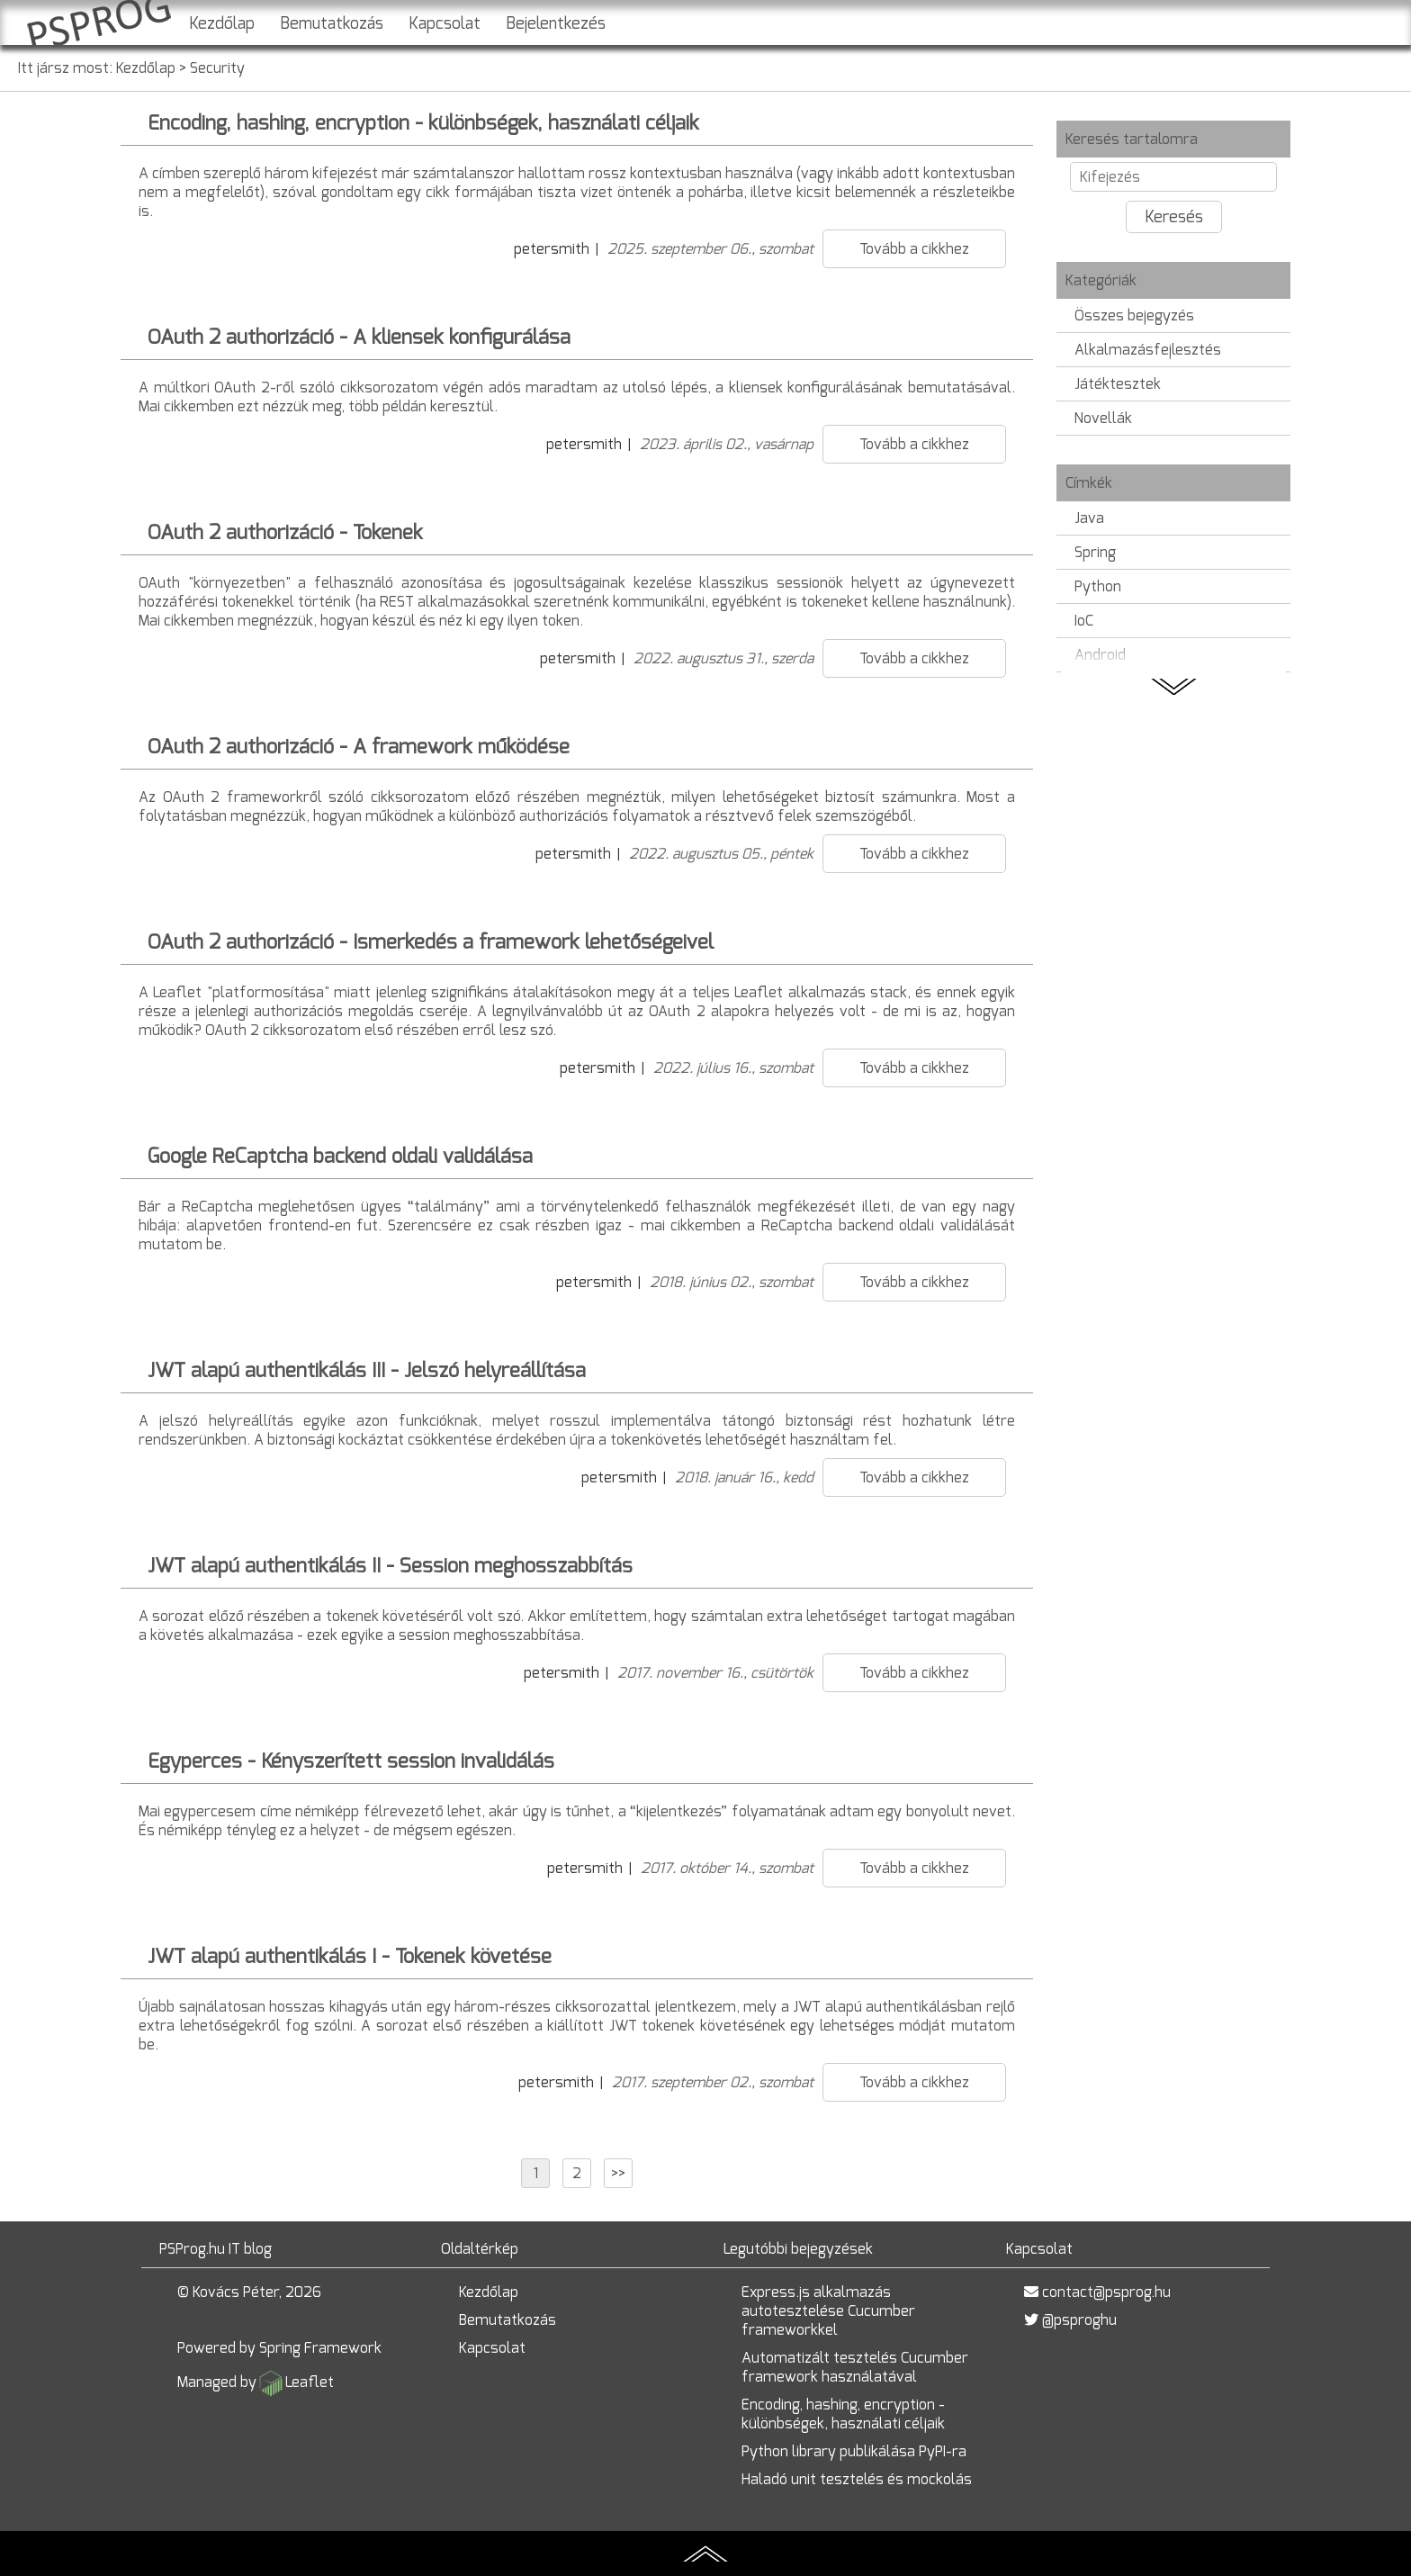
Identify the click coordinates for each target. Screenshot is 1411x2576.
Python (1097, 586)
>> (618, 2173)
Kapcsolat (445, 23)
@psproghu (1079, 2319)
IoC (1083, 620)
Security (217, 68)
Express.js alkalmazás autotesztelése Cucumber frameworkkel (828, 2311)
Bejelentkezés (556, 23)
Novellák (1103, 418)
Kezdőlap (222, 23)
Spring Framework (320, 2347)
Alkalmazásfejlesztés (1147, 349)
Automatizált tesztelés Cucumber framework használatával (854, 2367)
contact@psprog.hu (1106, 2292)
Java (1089, 518)
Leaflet (309, 2382)
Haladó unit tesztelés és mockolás (856, 2479)
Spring (1095, 552)
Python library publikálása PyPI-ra (853, 2451)
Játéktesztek (1117, 383)
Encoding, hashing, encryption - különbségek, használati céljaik (843, 2414)
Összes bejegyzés (1134, 315)
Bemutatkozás (331, 23)
